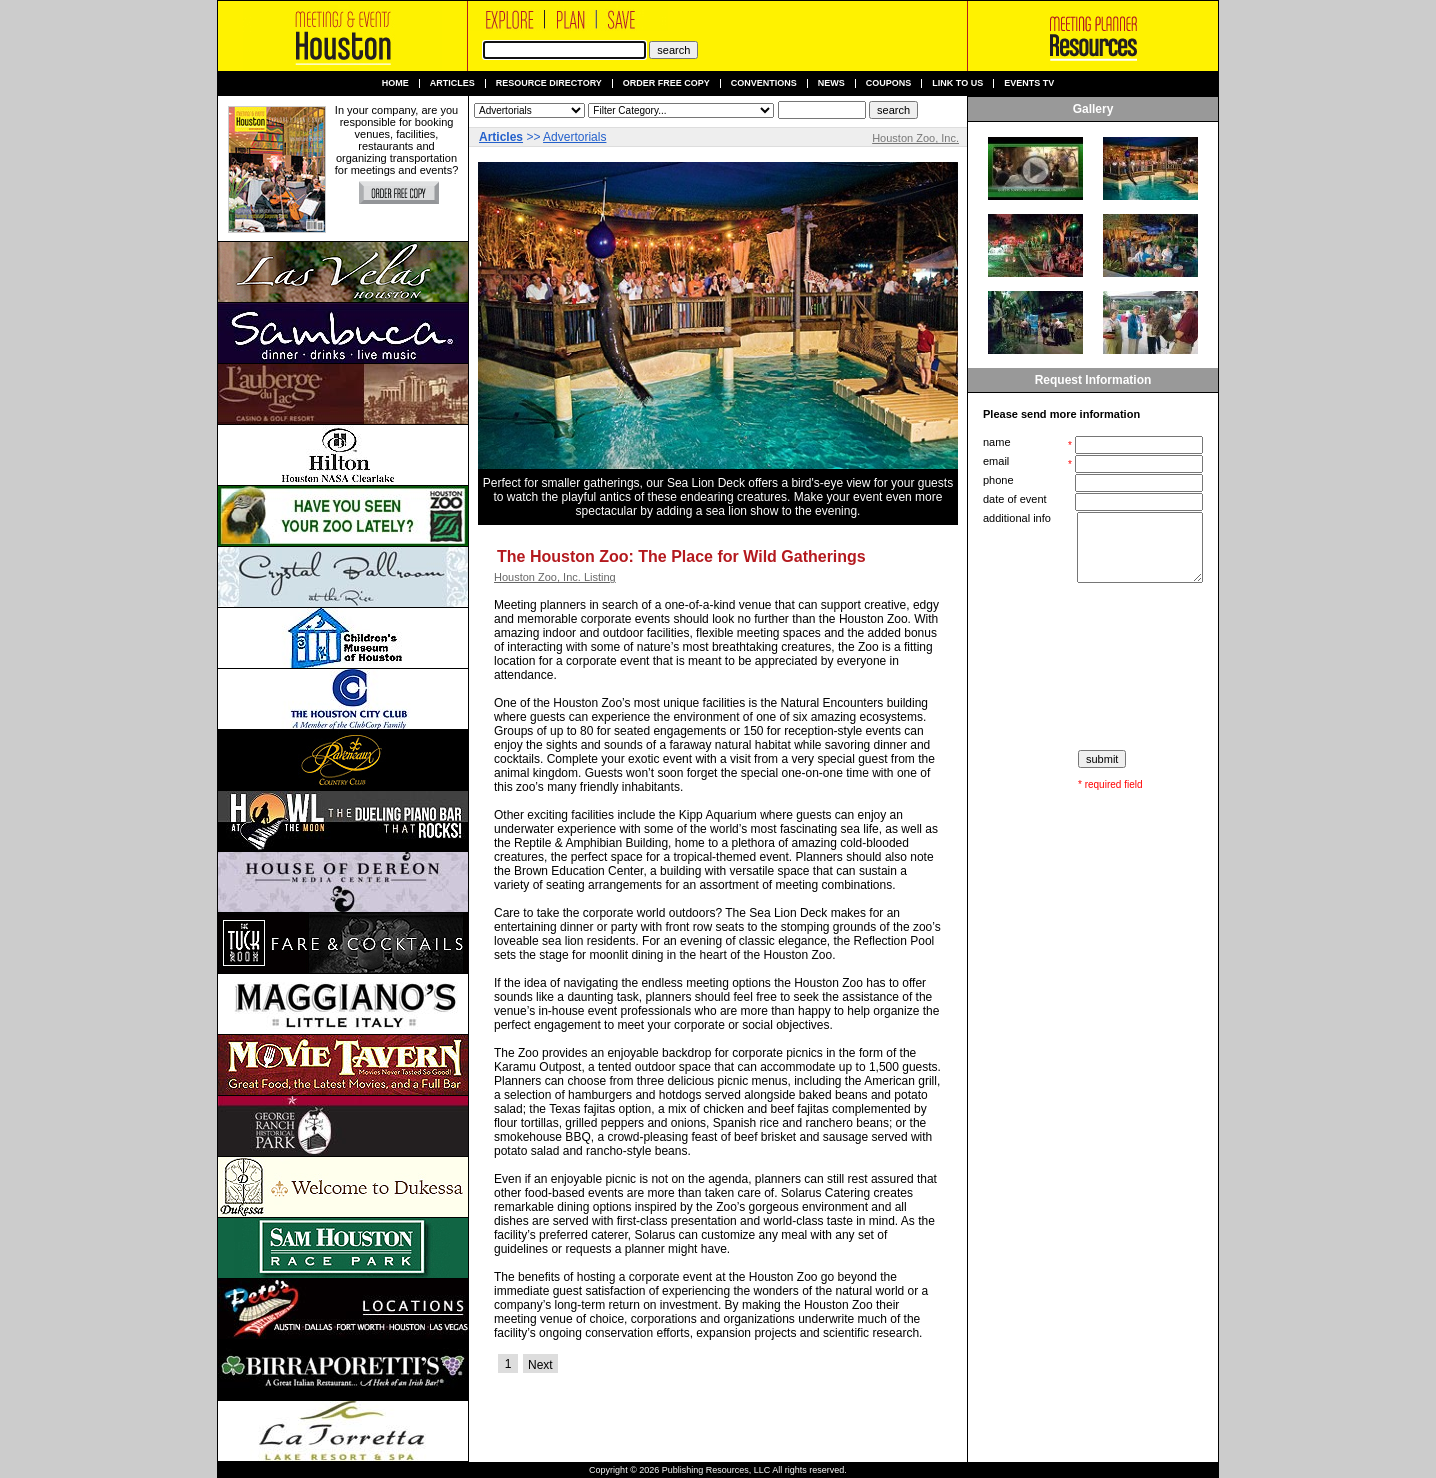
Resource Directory (549, 83)
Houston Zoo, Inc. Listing (555, 577)
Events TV (1029, 83)
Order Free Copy (666, 83)
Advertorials (574, 137)
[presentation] (1095, 667)
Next (540, 1365)
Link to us (957, 83)
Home (395, 83)
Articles (452, 83)
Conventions (764, 83)
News (831, 83)
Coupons (889, 83)
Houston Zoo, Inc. (915, 138)
